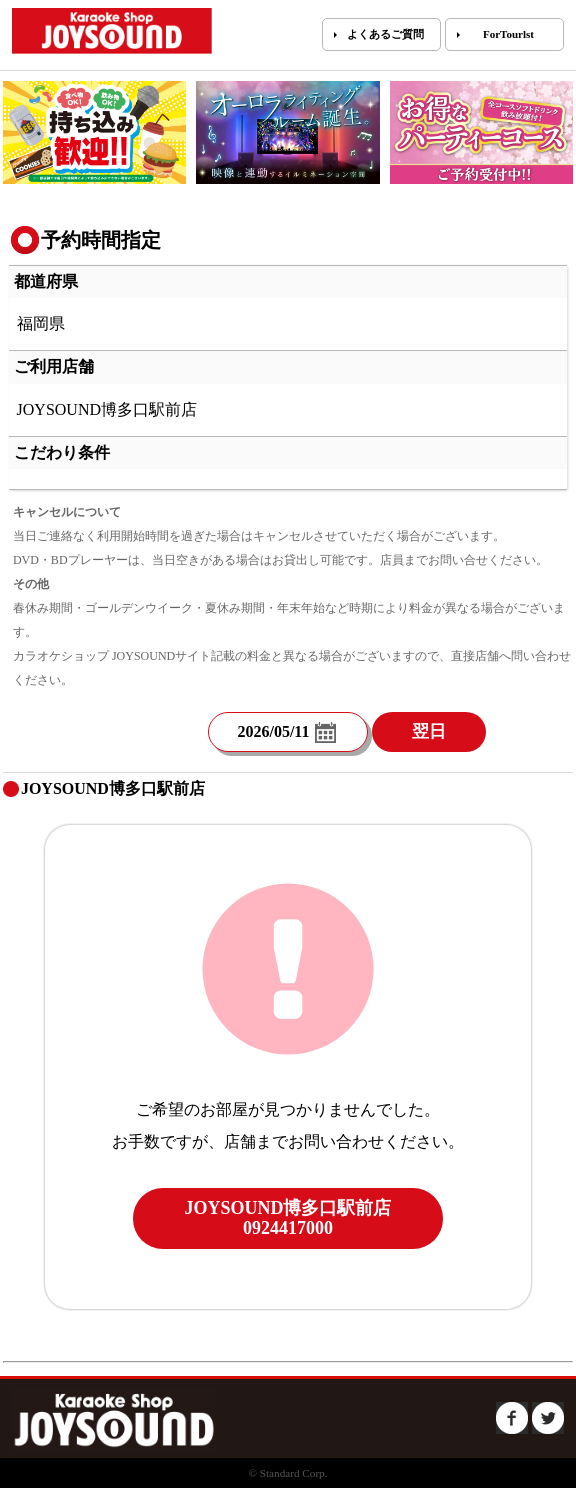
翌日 (429, 731)
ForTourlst (508, 34)
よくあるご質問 (385, 34)
